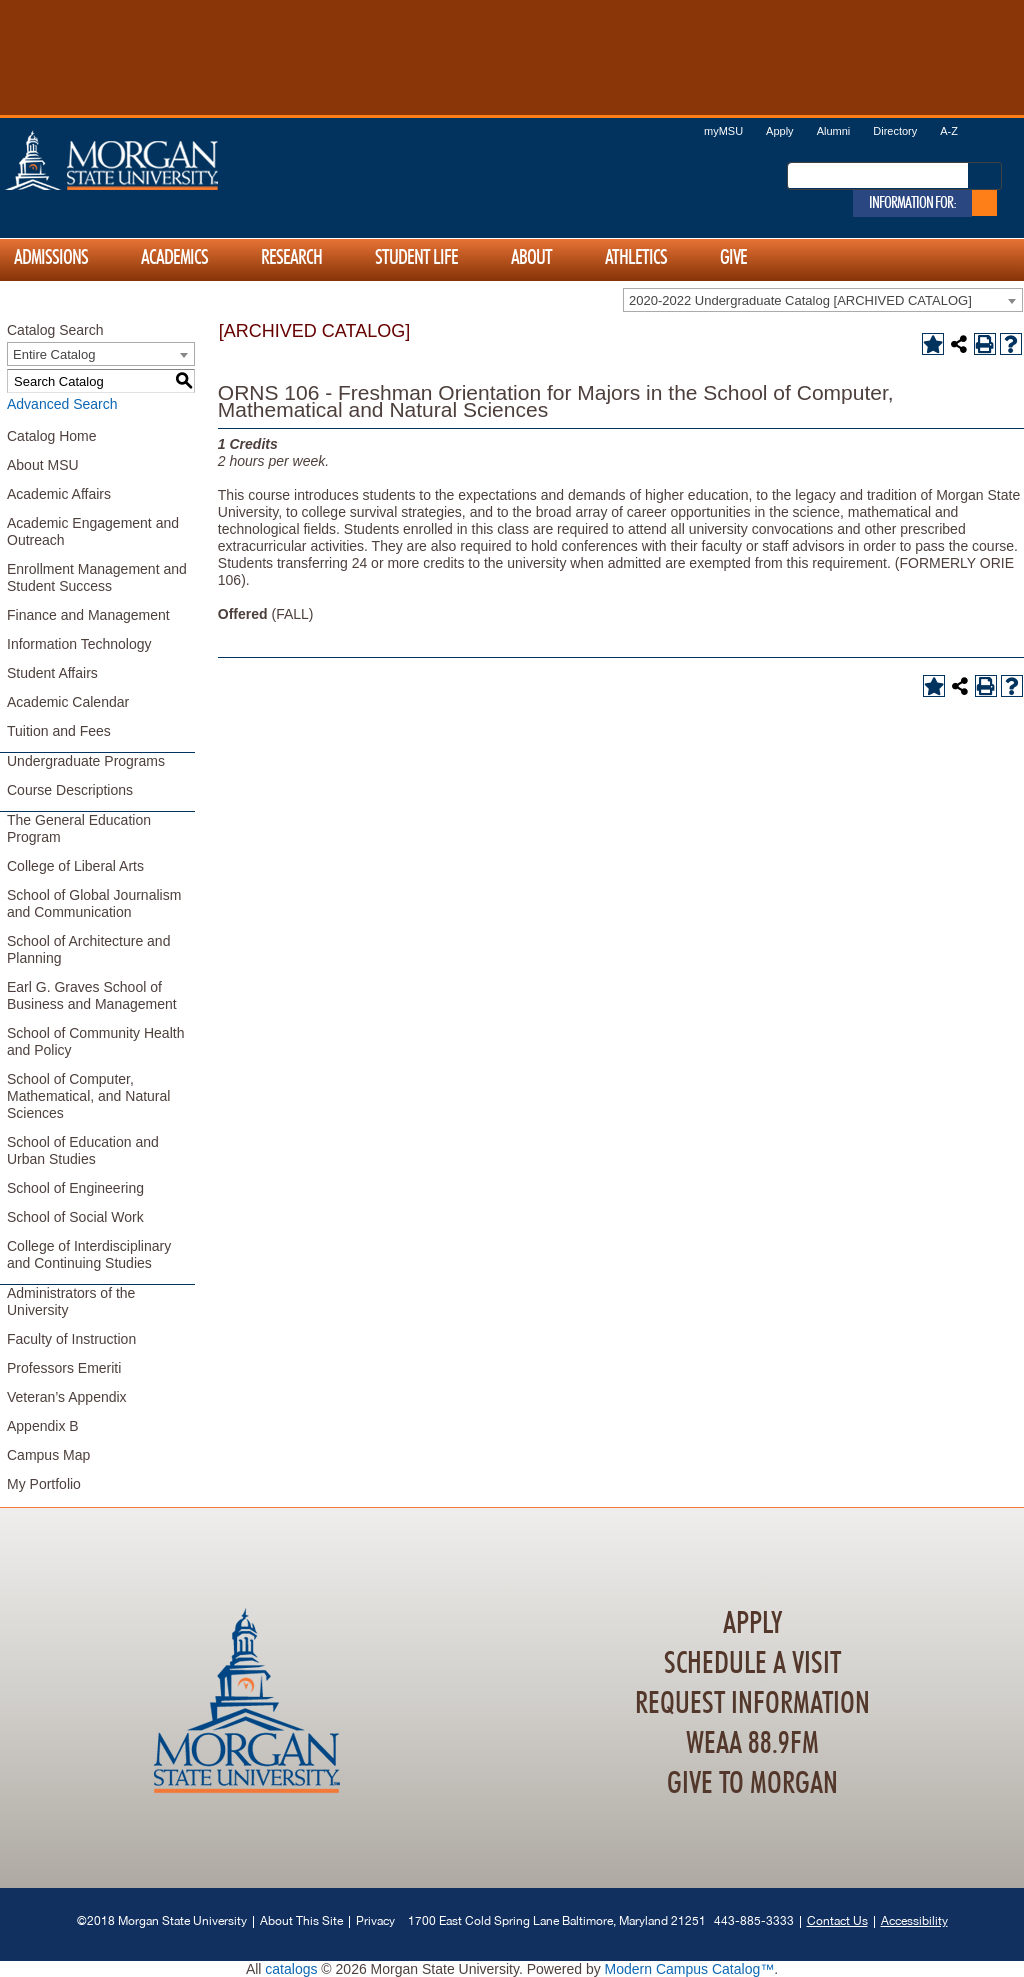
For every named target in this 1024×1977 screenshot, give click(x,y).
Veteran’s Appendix (67, 1397)
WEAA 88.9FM (752, 1744)
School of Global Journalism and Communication (94, 903)
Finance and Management (88, 615)
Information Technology (79, 644)
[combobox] (823, 300)
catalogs (291, 1969)
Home (154, 160)
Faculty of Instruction (71, 1339)
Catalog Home (52, 436)
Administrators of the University (71, 1301)
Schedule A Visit (752, 1664)
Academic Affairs (59, 494)
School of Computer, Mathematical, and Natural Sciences (88, 1096)
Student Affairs (52, 673)
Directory (895, 131)
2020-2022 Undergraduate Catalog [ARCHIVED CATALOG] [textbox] (800, 300)
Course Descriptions (70, 790)
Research (291, 258)
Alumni (834, 131)
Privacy (375, 1920)
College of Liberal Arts (75, 866)
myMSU (723, 131)
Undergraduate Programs (86, 761)
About (531, 258)
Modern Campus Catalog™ (690, 1969)
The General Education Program (79, 828)
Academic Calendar (68, 702)
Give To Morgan (752, 1784)
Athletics (636, 258)
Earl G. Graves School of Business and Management (92, 995)
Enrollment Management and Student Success (97, 577)
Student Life (416, 258)
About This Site (301, 1920)
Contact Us (837, 1920)
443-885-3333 (754, 1920)
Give (733, 258)
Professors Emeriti (64, 1368)
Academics (174, 258)
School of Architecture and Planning (88, 949)
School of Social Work (75, 1217)
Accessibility (914, 1920)
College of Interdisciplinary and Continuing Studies (89, 1254)
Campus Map (48, 1455)
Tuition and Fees (59, 731)
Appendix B (43, 1426)
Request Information (752, 1704)
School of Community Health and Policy (95, 1041)
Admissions (51, 258)
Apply (780, 131)
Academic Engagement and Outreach (93, 531)
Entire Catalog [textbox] (54, 354)
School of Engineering (75, 1188)
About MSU (43, 465)
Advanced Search (62, 404)
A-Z (949, 131)
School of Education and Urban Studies (83, 1150)
